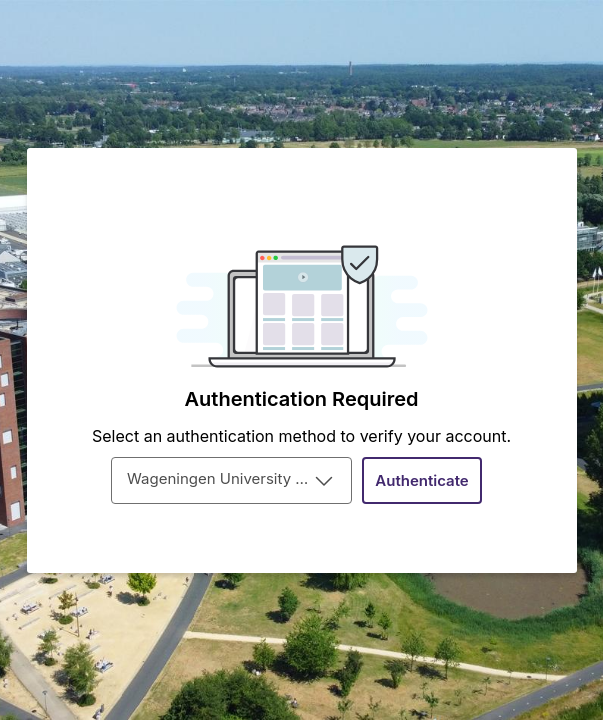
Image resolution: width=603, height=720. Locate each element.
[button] (422, 480)
